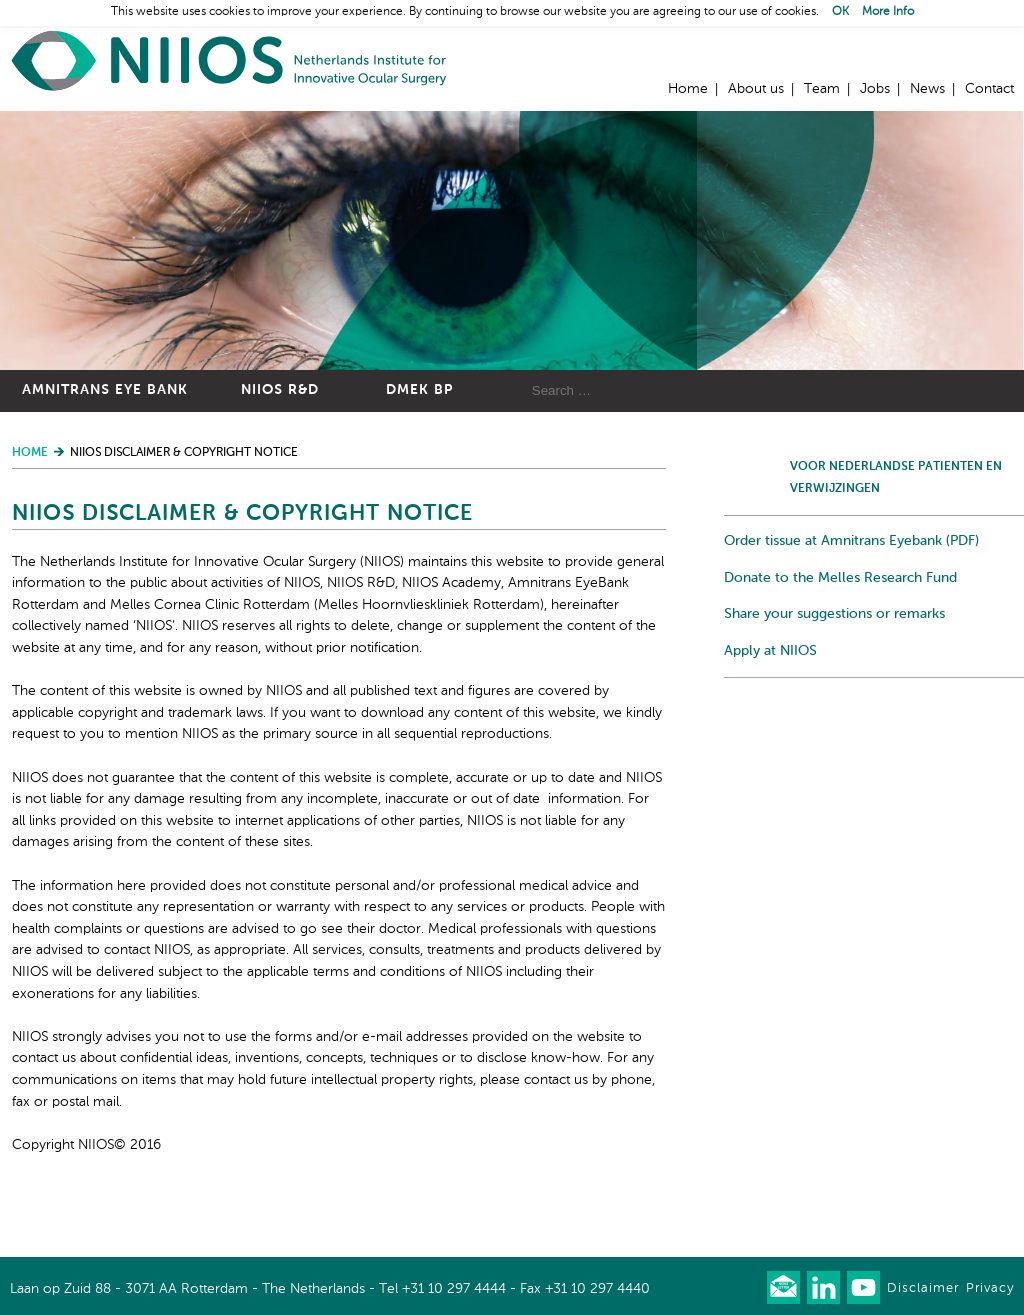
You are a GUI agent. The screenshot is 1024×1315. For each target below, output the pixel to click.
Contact (989, 89)
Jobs (875, 89)
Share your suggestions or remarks (834, 614)
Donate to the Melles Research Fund (840, 578)
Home (230, 60)
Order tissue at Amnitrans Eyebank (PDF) (851, 541)
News (927, 89)
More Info (888, 12)
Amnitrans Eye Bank (105, 390)
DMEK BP (419, 390)
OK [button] (840, 12)
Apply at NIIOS (770, 651)
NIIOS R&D (280, 390)
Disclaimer (923, 1288)
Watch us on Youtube (863, 1287)
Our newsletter (783, 1287)
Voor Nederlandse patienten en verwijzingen (896, 478)
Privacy (990, 1288)
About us (756, 89)
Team (822, 89)
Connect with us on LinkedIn (823, 1287)
